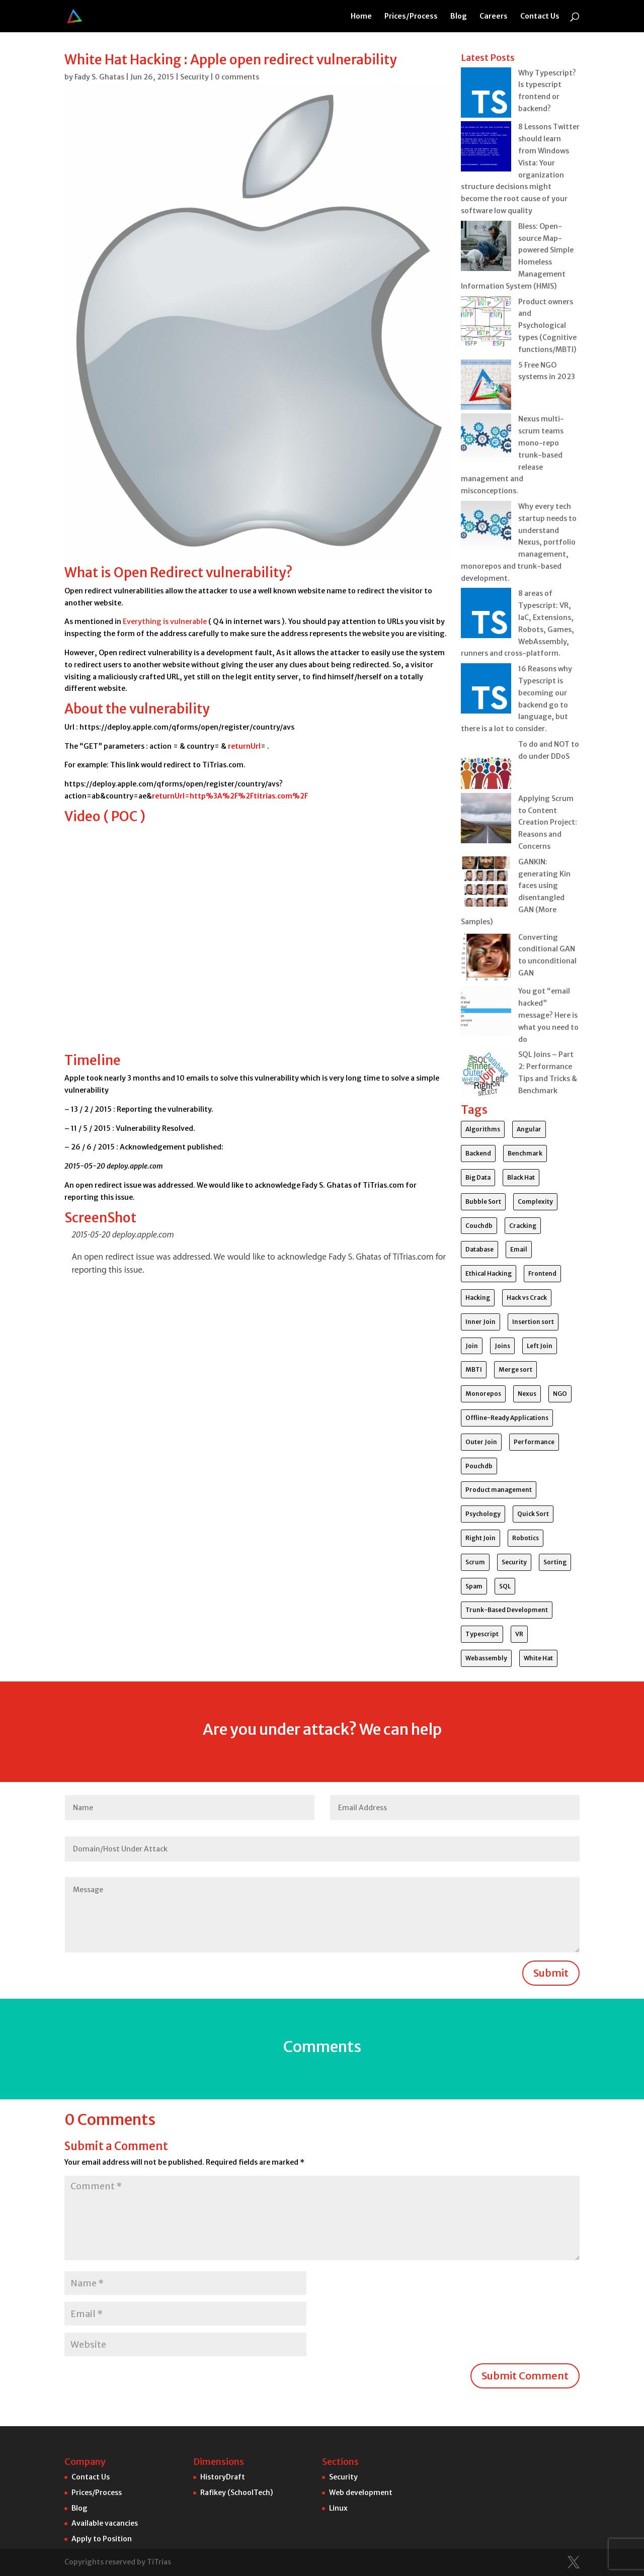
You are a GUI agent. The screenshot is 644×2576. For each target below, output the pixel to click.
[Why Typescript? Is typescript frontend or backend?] (486, 94)
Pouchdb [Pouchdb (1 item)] (479, 1466)
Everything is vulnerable (165, 621)
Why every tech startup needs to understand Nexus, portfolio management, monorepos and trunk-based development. (519, 542)
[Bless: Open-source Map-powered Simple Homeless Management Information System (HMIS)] (486, 248)
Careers (493, 17)
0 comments (237, 76)
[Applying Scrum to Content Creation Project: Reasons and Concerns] (486, 820)
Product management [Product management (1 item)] (498, 1489)
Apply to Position (101, 2538)
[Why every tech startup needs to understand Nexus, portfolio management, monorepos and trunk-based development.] (486, 528)
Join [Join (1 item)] (471, 1346)
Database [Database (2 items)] (479, 1249)
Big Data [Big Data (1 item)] (478, 1177)
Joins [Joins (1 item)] (502, 1346)
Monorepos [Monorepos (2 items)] (483, 1393)
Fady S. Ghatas (99, 76)
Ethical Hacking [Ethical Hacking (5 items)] (488, 1273)
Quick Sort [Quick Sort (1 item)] (533, 1514)
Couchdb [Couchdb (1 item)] (479, 1225)
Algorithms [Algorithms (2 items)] (482, 1129)
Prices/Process (411, 17)
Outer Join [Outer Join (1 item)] (481, 1442)
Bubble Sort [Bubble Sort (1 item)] (483, 1201)
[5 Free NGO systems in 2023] (486, 387)
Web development (360, 2492)
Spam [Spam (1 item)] (473, 1586)
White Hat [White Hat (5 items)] (538, 1658)
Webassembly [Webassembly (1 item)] (486, 1658)
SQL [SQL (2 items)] (505, 1586)
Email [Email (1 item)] (518, 1249)
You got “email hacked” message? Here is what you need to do (548, 1015)
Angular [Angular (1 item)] (529, 1129)
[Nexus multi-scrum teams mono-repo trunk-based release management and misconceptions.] (486, 440)
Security (194, 76)
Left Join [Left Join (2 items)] (539, 1346)
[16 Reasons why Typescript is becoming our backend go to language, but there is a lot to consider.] (486, 690)
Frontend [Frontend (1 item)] (542, 1273)
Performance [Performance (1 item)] (534, 1442)
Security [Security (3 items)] (514, 1562)
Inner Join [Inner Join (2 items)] (480, 1321)
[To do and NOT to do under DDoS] (486, 766)
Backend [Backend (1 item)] (478, 1153)
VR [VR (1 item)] (519, 1634)
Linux (338, 2508)
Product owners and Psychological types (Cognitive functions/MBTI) (547, 325)
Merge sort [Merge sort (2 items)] (515, 1369)
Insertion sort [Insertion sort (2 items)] (533, 1321)
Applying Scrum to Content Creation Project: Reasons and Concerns (547, 822)
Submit (551, 1973)
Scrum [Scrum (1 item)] (475, 1562)
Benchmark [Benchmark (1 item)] (525, 1153)
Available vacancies (104, 2523)
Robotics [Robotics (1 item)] (525, 1538)
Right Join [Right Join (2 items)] (480, 1538)
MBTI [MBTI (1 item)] (473, 1369)
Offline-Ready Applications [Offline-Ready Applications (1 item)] (506, 1418)
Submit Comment (525, 2375)
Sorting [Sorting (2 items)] (555, 1562)
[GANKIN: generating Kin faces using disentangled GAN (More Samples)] (486, 883)
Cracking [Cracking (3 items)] (522, 1225)
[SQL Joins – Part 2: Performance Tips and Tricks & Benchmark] (486, 1076)
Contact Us (539, 17)
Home (361, 17)
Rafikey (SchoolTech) (236, 2492)
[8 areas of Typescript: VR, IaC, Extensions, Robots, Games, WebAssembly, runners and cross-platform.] (486, 615)
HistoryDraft (222, 2476)
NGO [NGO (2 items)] (560, 1393)
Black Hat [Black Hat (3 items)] (521, 1177)
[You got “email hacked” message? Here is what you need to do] (486, 1013)
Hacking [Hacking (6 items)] (477, 1297)
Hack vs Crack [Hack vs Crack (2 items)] (527, 1297)
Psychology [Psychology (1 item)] (483, 1514)
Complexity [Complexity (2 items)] (535, 1201)
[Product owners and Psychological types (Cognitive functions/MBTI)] (486, 323)
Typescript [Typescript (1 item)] (482, 1634)
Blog (458, 17)
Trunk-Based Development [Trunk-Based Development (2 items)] (506, 1610)
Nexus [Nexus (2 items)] (527, 1393)
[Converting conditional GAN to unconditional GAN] (486, 959)
